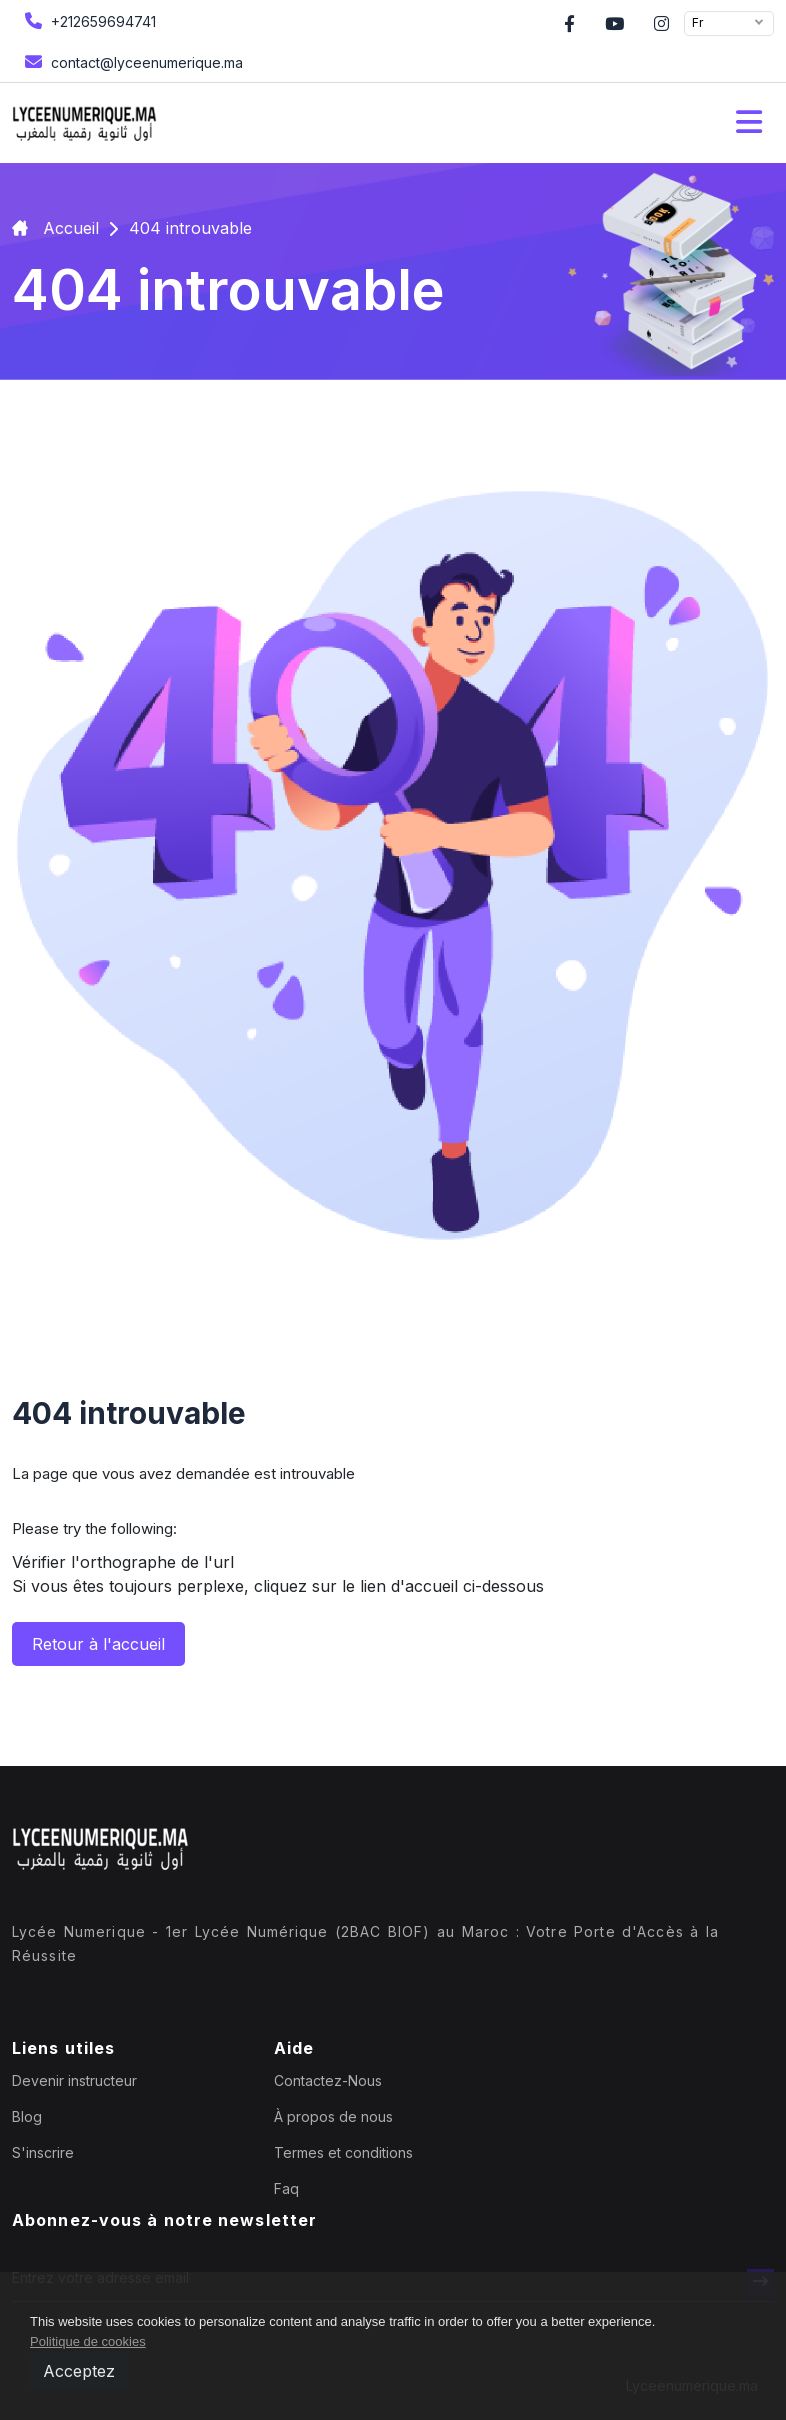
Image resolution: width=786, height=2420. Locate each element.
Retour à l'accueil (98, 1644)
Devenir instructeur (74, 2080)
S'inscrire (43, 2152)
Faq (286, 2188)
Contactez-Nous (328, 2080)
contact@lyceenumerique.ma (131, 61)
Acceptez (79, 2371)
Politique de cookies (88, 2341)
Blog (27, 2116)
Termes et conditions (343, 2152)
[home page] (84, 123)
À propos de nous (333, 2116)
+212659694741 (88, 20)
